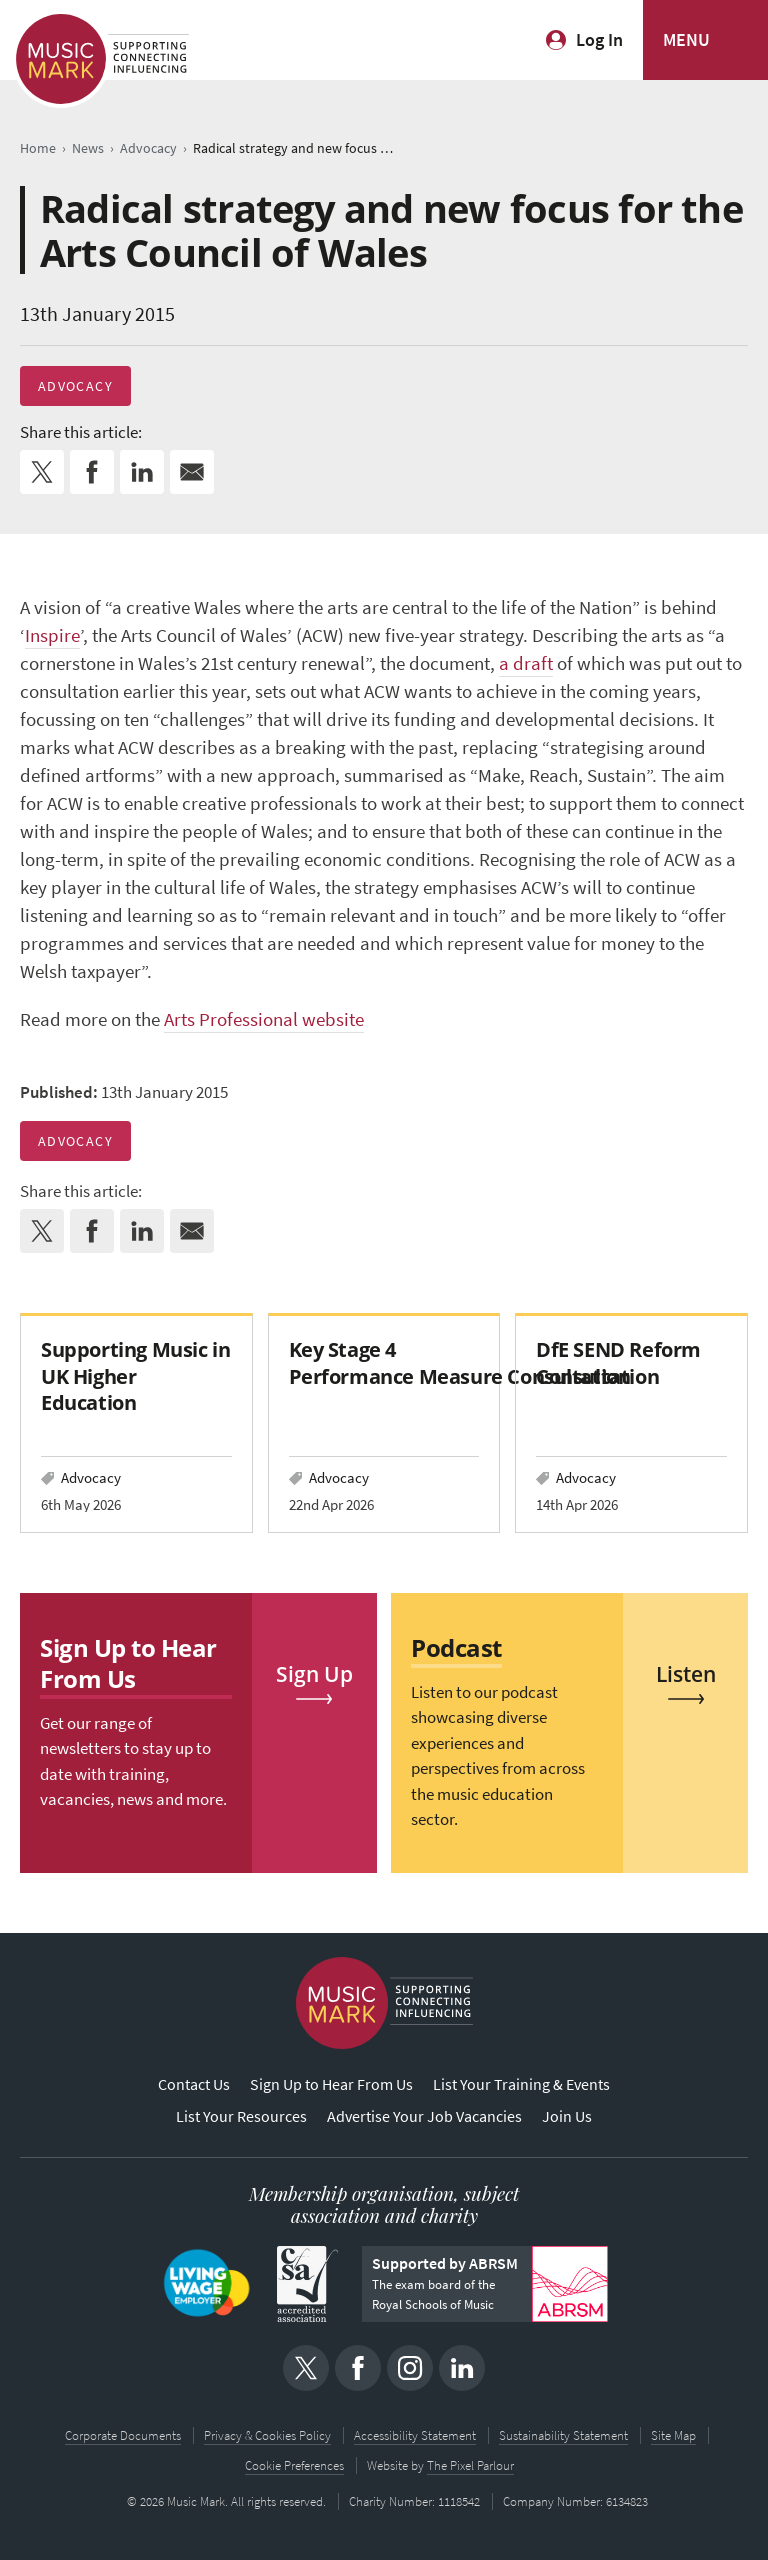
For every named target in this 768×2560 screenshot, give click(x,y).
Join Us (567, 2116)
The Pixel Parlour (470, 2465)
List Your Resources (241, 2116)
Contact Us (194, 2084)
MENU (686, 40)
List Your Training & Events (521, 2084)
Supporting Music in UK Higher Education (135, 1375)
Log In (599, 40)
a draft (526, 663)
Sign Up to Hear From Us (331, 2084)
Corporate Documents (123, 2435)
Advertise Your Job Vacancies (424, 2116)
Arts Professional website (264, 1019)
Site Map (673, 2435)
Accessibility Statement (415, 2435)
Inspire (52, 635)
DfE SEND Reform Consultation (618, 1362)
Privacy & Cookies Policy (267, 2435)
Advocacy (75, 386)
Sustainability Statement (563, 2435)
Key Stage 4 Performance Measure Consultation (460, 1362)
